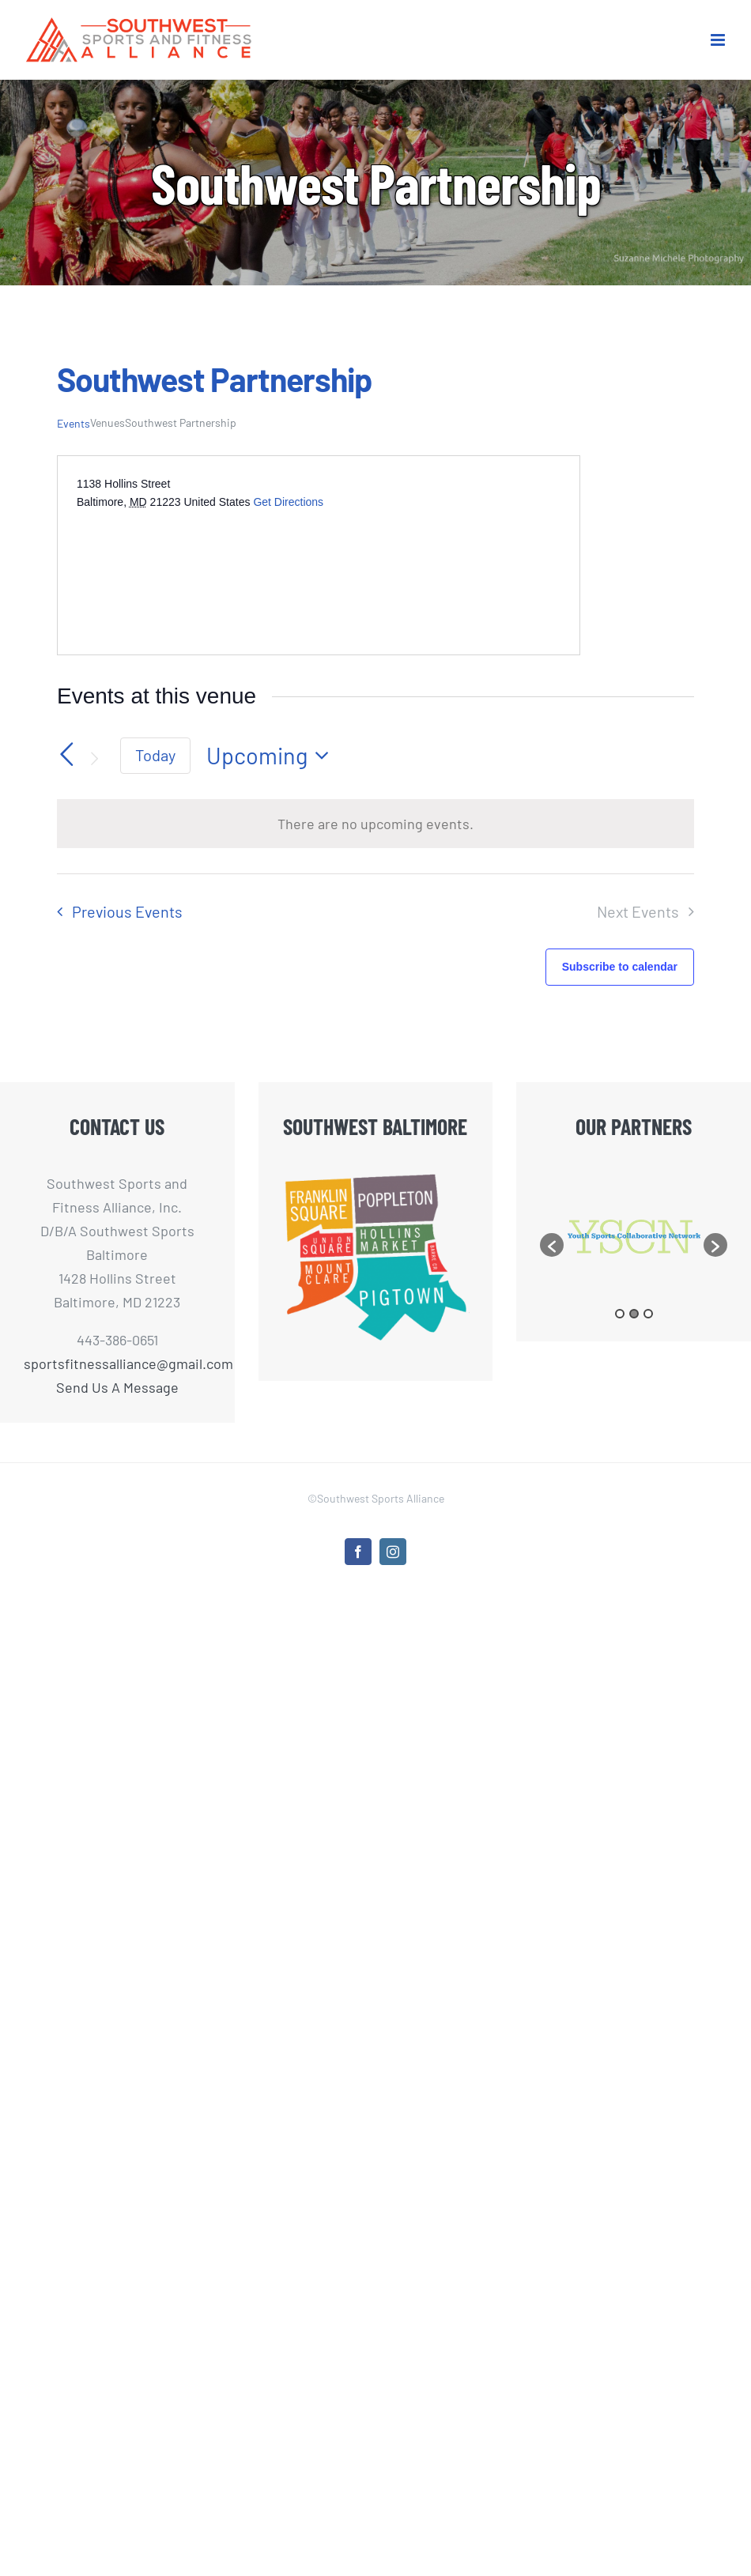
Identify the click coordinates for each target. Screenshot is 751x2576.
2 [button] (634, 1348)
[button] (552, 1262)
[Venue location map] (195, 570)
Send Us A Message (117, 1387)
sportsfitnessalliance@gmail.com (117, 1363)
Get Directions (288, 502)
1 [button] (620, 1348)
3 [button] (648, 1348)
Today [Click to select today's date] (155, 754)
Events (73, 423)
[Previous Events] (66, 754)
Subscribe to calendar (619, 966)
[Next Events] (94, 759)
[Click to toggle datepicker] (272, 756)
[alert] (375, 823)
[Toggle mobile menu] (719, 40)
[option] (562, 1237)
